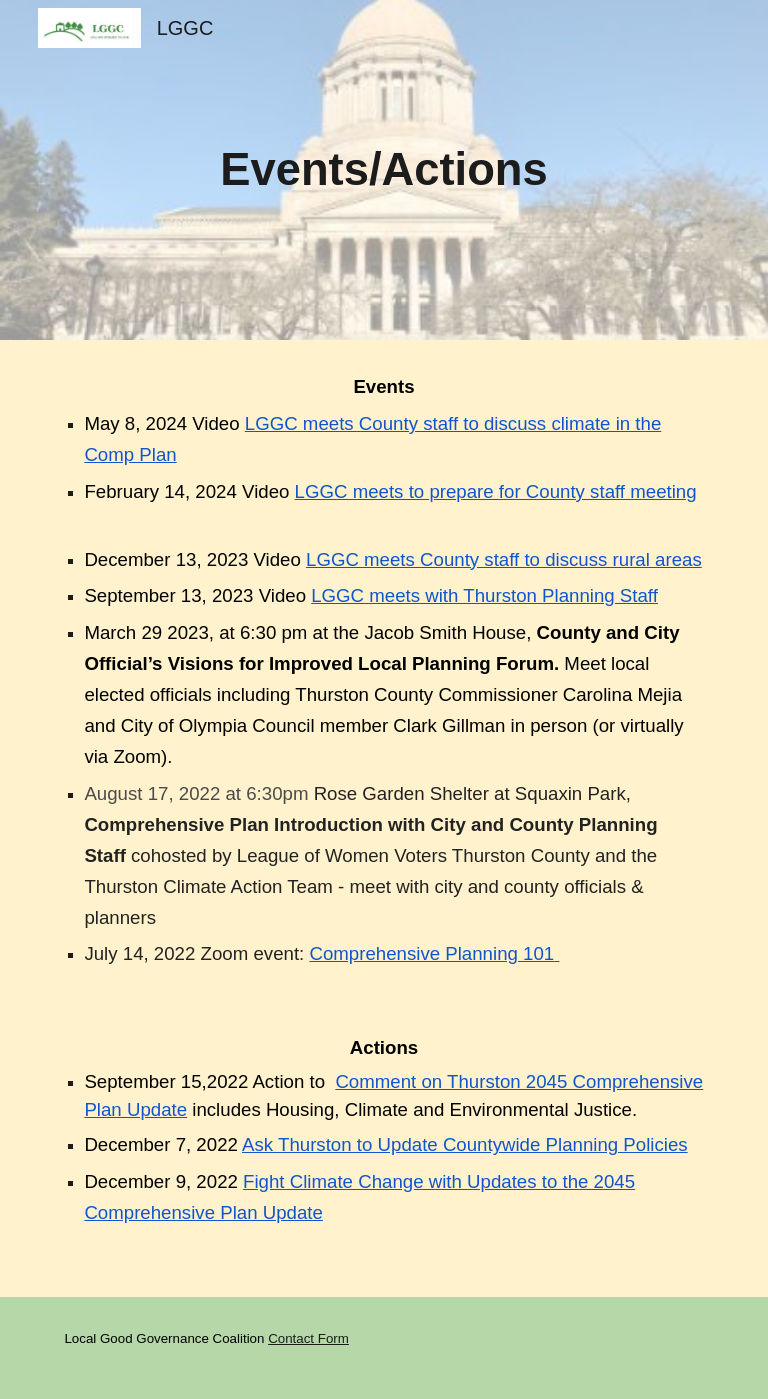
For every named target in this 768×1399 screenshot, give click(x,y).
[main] (383, 170)
